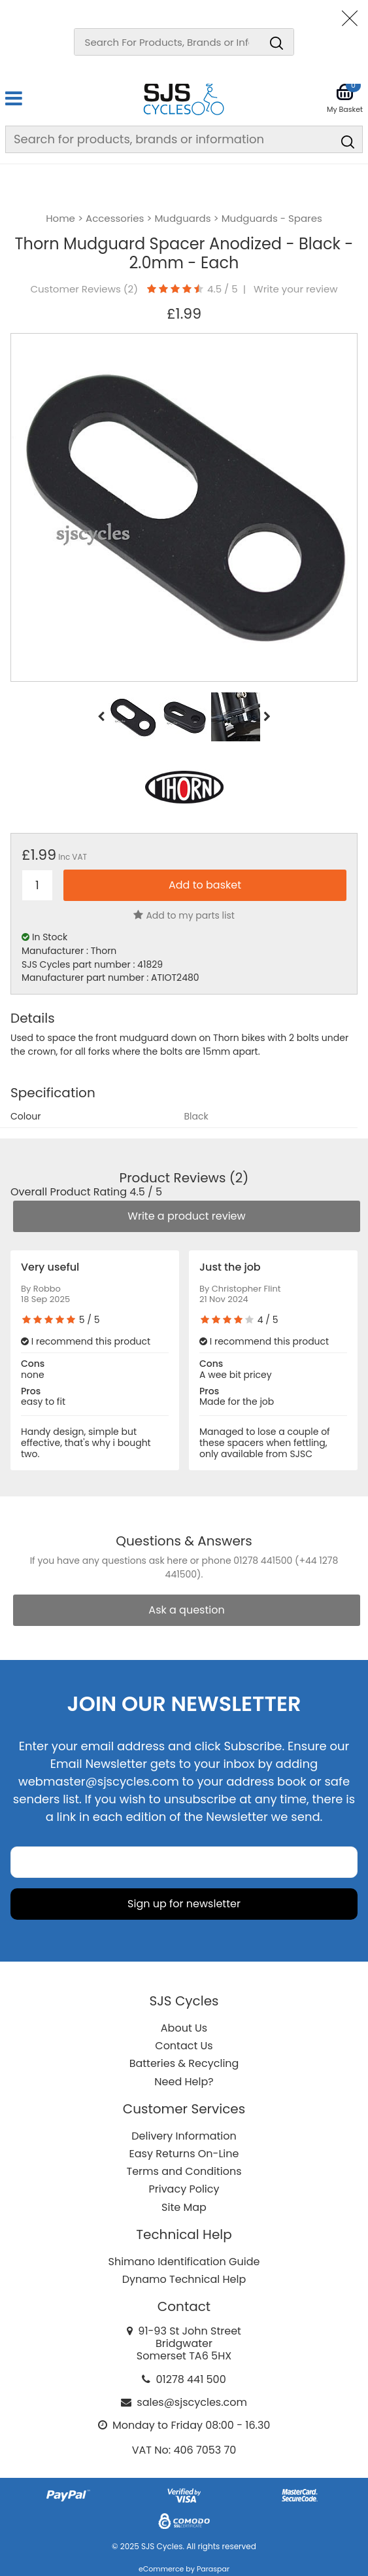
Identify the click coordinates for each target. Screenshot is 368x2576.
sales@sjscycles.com (192, 2402)
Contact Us (183, 2045)
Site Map (184, 2207)
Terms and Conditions (184, 2171)
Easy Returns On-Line (184, 2153)
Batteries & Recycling (184, 2063)
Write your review (296, 289)
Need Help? (183, 2081)
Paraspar (213, 2569)
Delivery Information (183, 2136)
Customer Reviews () (84, 289)
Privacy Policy (183, 2189)
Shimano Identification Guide (184, 2261)
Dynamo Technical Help (184, 2279)
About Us (184, 2028)
